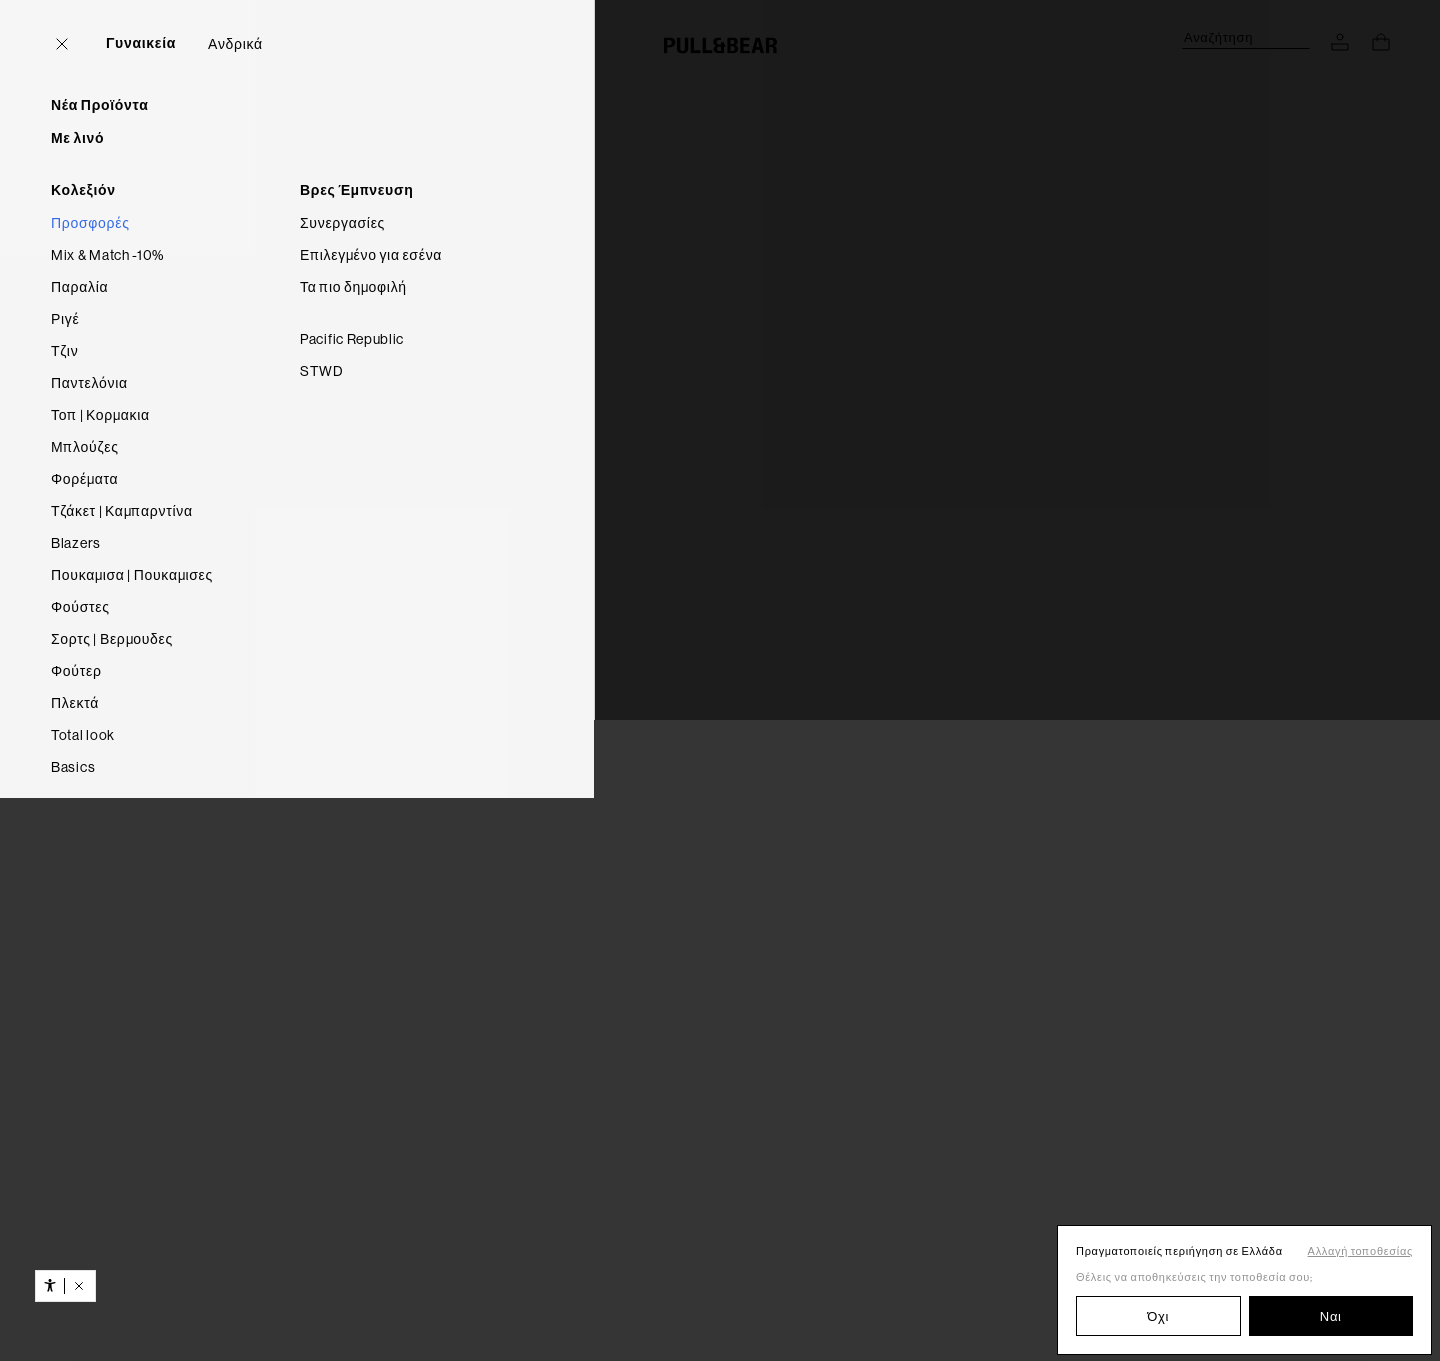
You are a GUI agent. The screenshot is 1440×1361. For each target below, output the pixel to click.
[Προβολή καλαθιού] (1381, 42)
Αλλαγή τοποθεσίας (1360, 1251)
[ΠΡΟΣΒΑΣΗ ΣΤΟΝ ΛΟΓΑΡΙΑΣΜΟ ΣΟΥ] (1340, 42)
